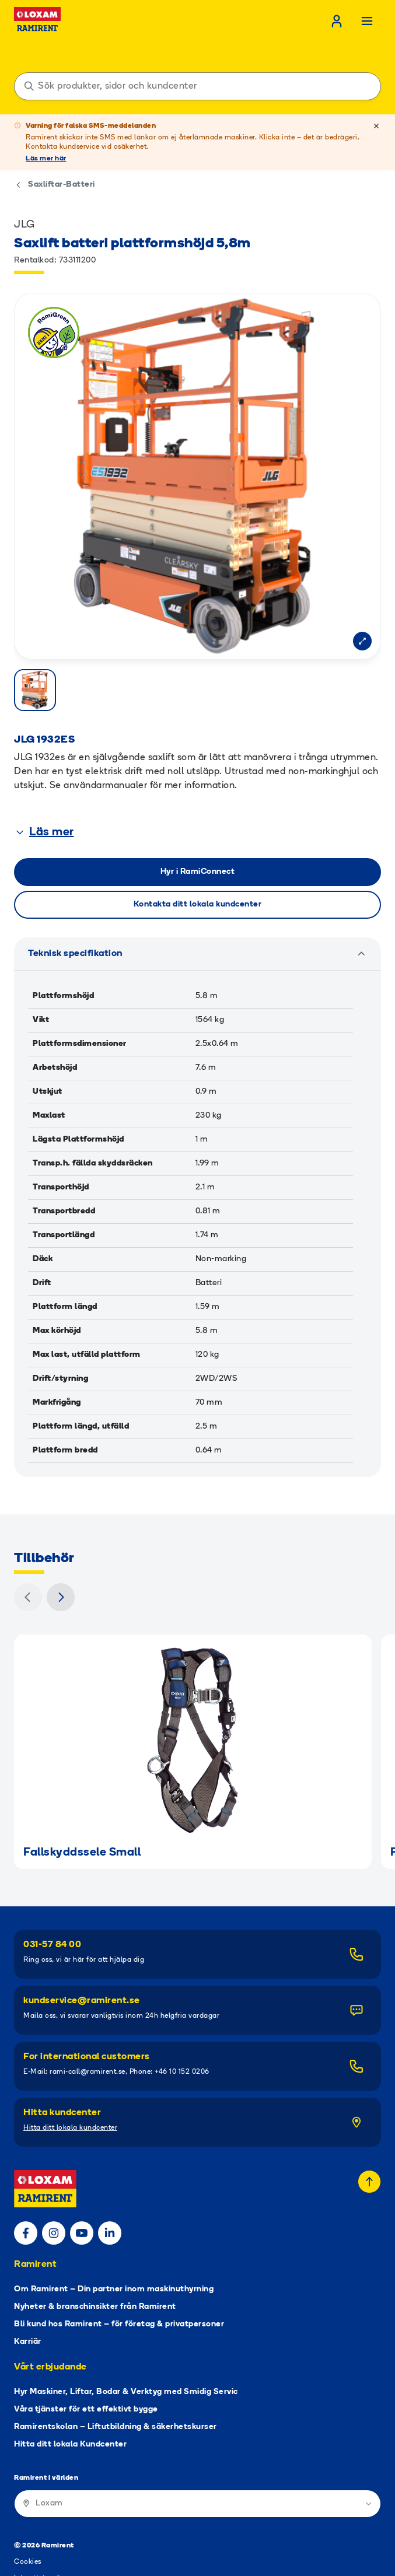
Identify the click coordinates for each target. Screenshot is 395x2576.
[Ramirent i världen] (197, 2457)
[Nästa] (61, 1550)
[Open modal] (362, 641)
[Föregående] (28, 1550)
